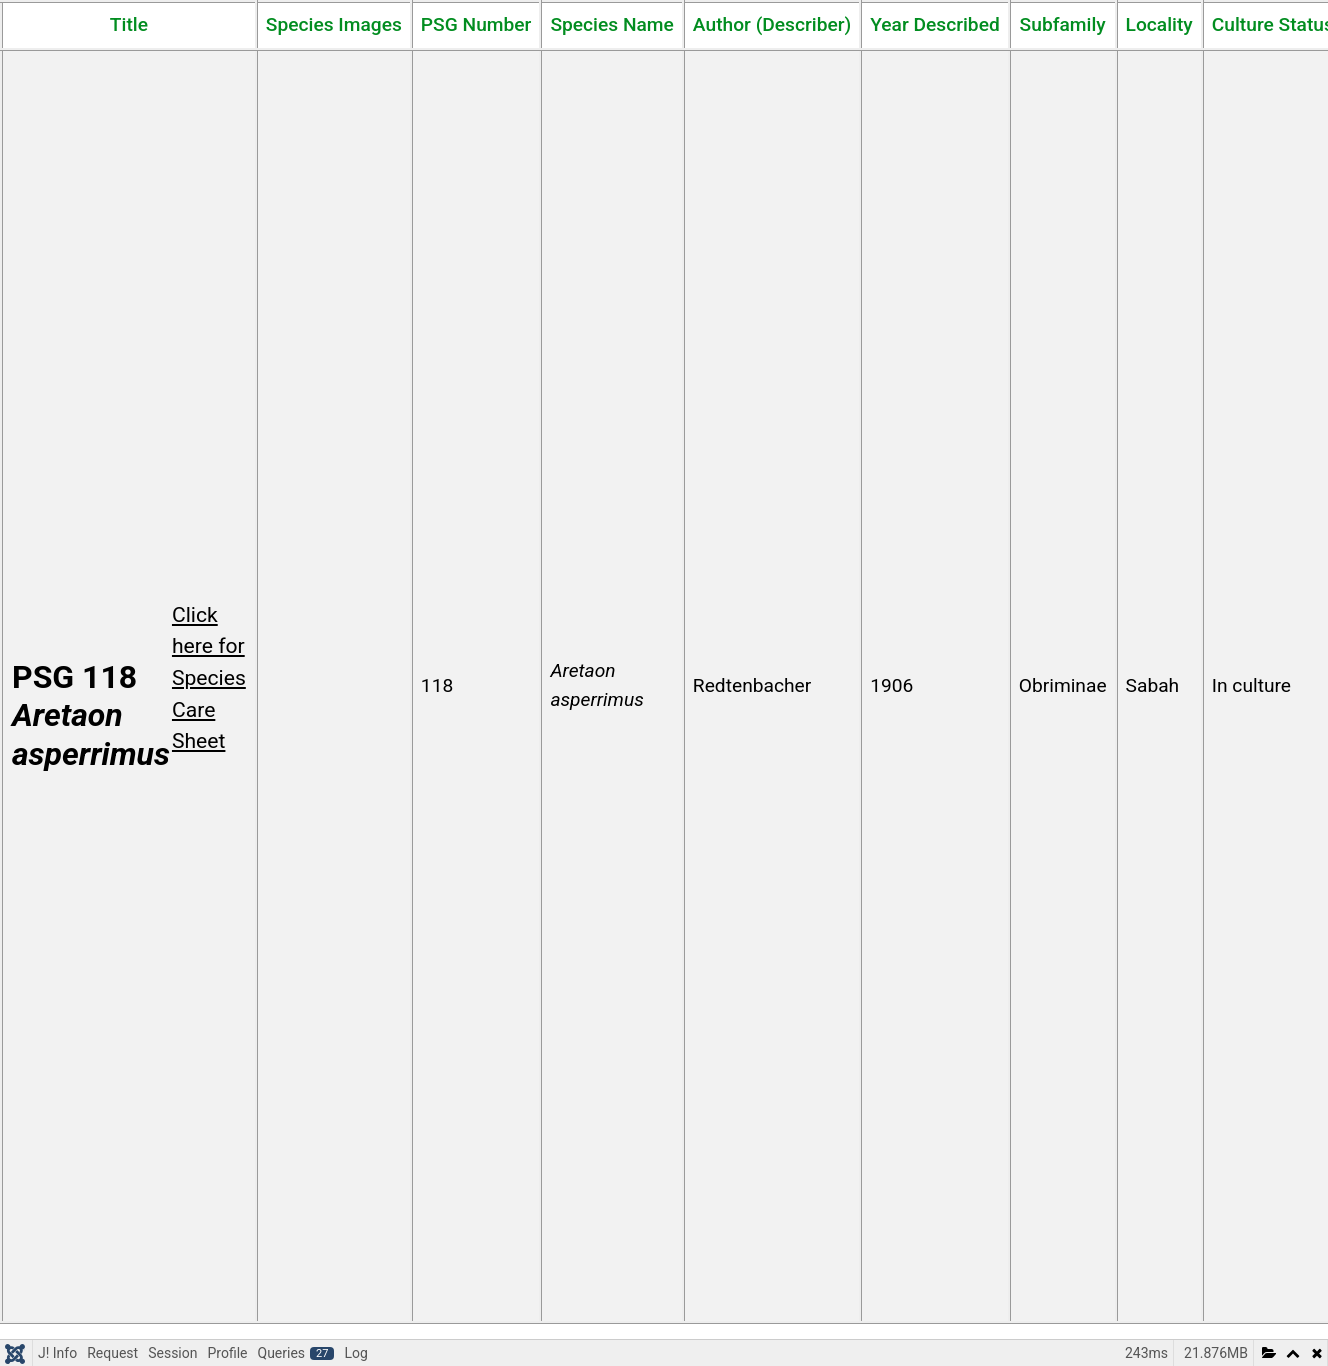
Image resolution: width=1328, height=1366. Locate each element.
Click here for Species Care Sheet (209, 678)
